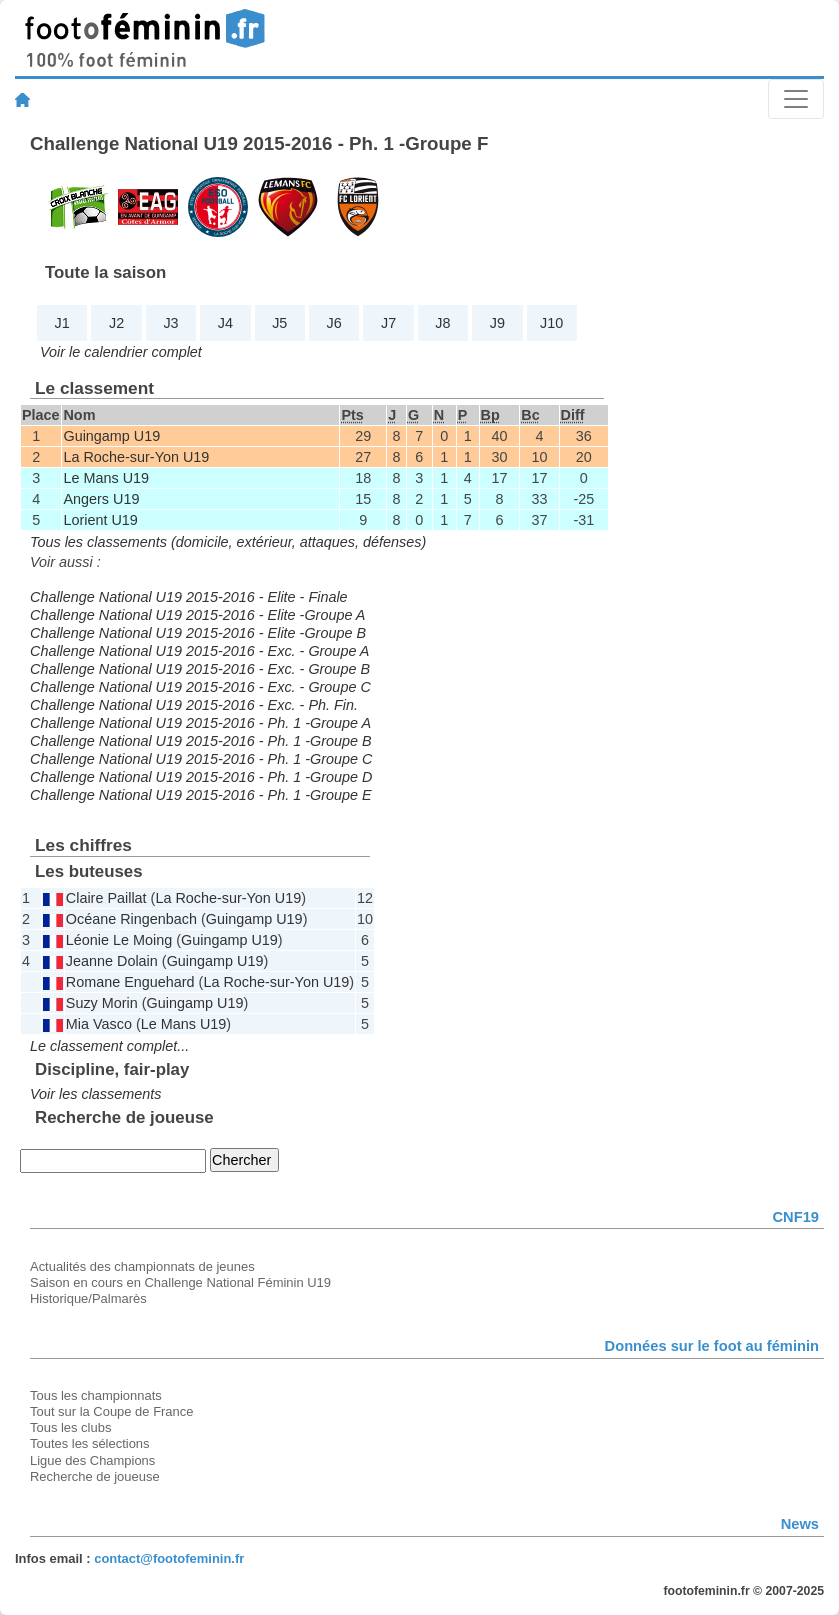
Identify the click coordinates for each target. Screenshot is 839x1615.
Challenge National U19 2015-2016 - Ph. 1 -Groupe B (201, 741)
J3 (170, 323)
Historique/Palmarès (88, 1298)
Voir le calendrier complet (121, 352)
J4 (225, 323)
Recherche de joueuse (95, 1476)
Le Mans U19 (106, 478)
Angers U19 (101, 499)
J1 (62, 323)
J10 (551, 323)
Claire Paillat (106, 898)
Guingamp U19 (111, 436)
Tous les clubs (70, 1427)
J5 (279, 323)
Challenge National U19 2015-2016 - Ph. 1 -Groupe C (201, 759)
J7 (388, 323)
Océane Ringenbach (131, 919)
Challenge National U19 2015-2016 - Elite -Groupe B (198, 633)
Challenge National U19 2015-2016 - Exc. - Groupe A (199, 651)
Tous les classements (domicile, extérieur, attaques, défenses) (228, 542)
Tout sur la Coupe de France (111, 1411)
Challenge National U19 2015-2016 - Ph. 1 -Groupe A (200, 723)
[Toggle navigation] (796, 99)
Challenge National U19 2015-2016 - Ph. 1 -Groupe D (201, 777)
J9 (497, 323)
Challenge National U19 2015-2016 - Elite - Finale (189, 597)
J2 (116, 323)
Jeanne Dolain (112, 961)
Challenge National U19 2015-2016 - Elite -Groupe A (197, 615)
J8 (442, 323)
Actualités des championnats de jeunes (142, 1266)
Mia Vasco (99, 1024)
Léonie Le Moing (119, 940)
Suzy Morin (102, 1003)
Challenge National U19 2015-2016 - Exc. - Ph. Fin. (194, 705)
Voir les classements (95, 1094)
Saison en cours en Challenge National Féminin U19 (180, 1282)
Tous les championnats (96, 1395)
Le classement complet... (109, 1046)
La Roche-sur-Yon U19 (136, 457)
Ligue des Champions (92, 1460)
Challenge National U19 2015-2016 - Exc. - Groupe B (200, 669)
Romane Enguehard (130, 982)
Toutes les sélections (90, 1443)
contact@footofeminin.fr (169, 1558)
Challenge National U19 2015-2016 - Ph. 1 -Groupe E (201, 795)
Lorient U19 (100, 520)
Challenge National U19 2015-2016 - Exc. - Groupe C (200, 687)
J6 (334, 323)
